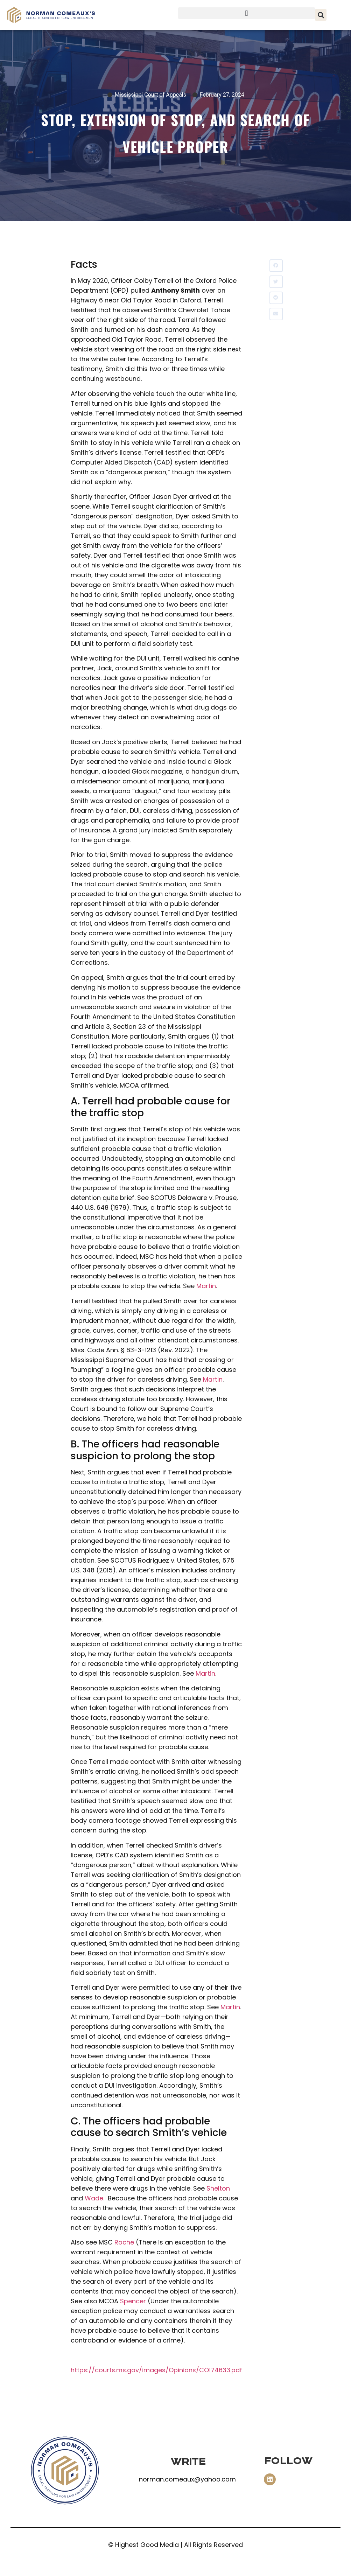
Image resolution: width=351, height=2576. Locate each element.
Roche (124, 2242)
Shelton (218, 2188)
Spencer (133, 2301)
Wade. (94, 2198)
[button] (246, 13)
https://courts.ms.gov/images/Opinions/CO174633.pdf (156, 2370)
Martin (206, 1286)
